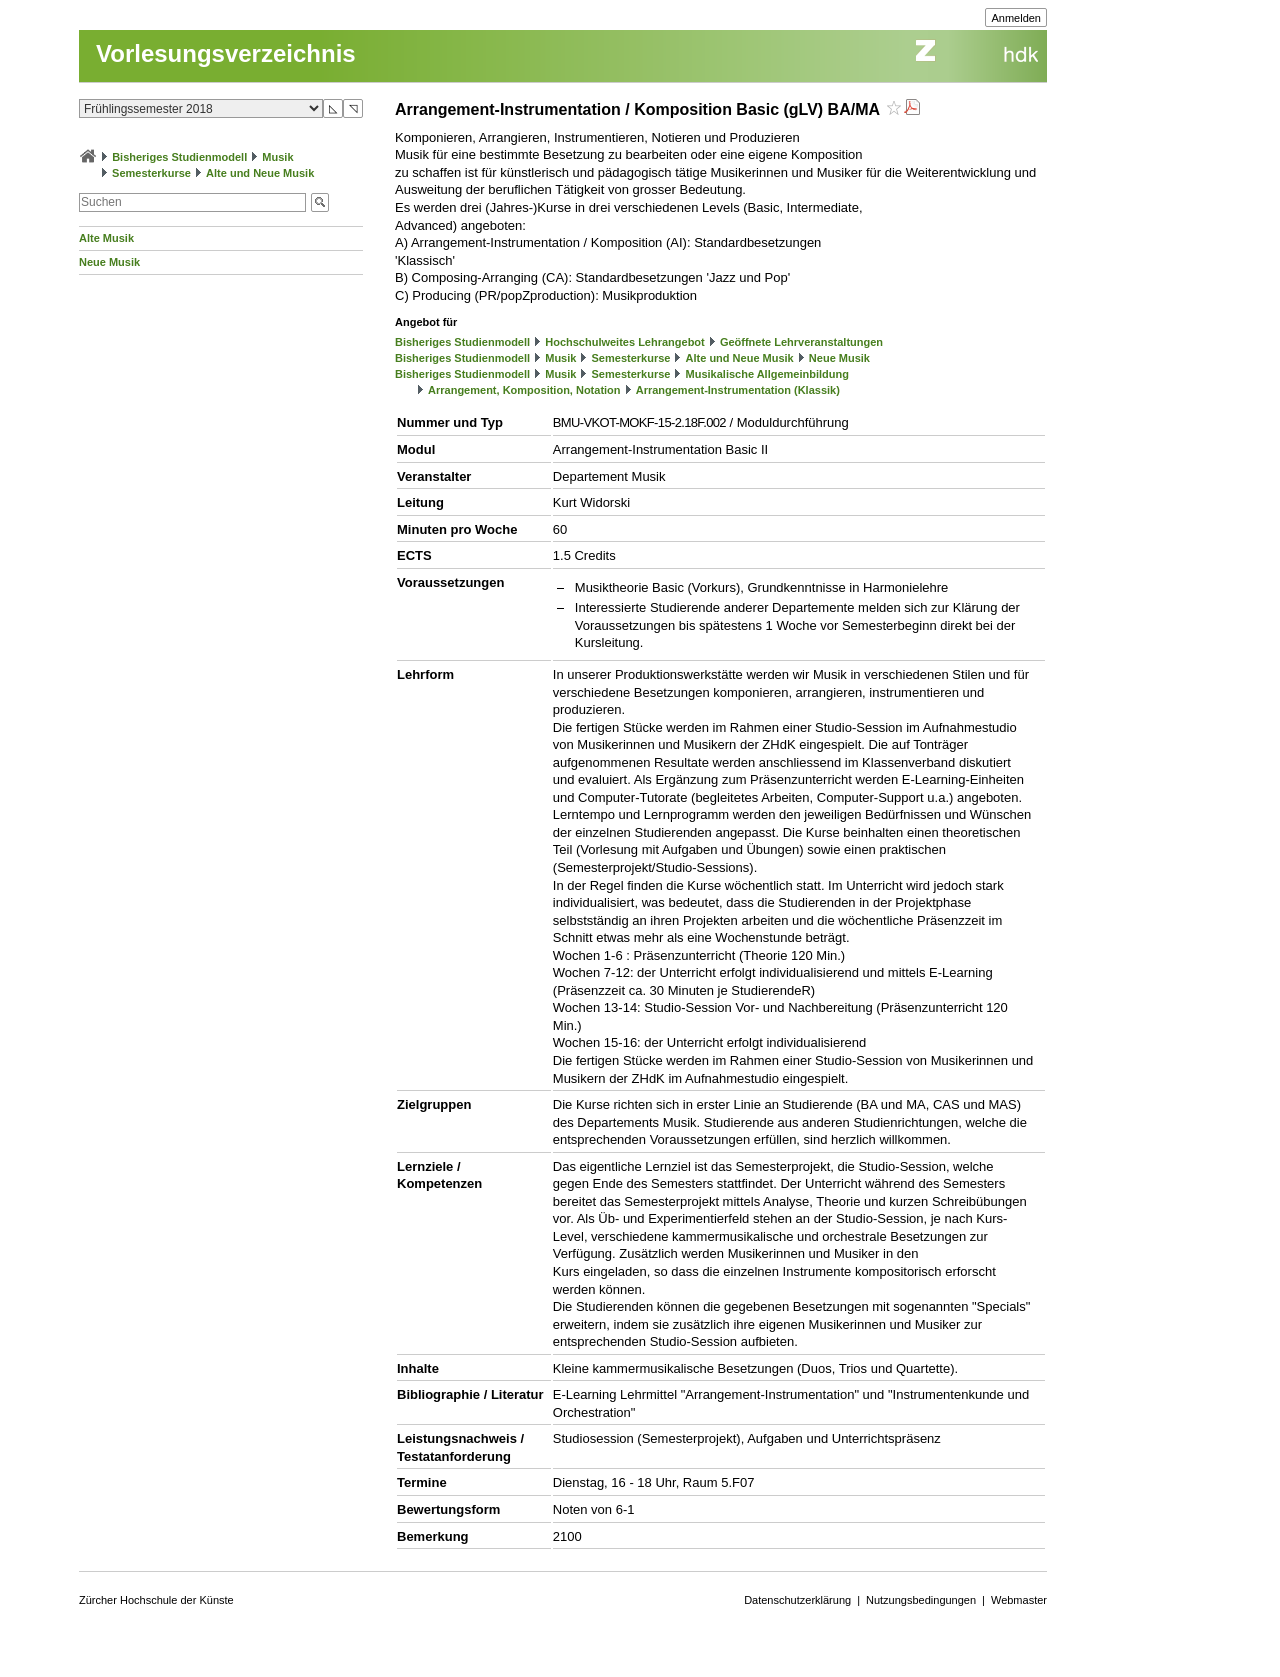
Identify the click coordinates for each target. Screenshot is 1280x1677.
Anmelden (1016, 18)
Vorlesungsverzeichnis (226, 53)
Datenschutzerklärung (797, 1600)
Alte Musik (106, 238)
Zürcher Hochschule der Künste (156, 1600)
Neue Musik (109, 262)
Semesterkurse (151, 173)
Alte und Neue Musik (260, 173)
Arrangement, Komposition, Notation (524, 390)
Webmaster (1019, 1600)
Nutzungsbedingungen (921, 1600)
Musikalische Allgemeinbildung (767, 374)
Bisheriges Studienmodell (179, 157)
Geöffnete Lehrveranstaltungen (801, 342)
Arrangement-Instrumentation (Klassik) (738, 390)
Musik (277, 157)
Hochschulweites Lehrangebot (625, 342)
